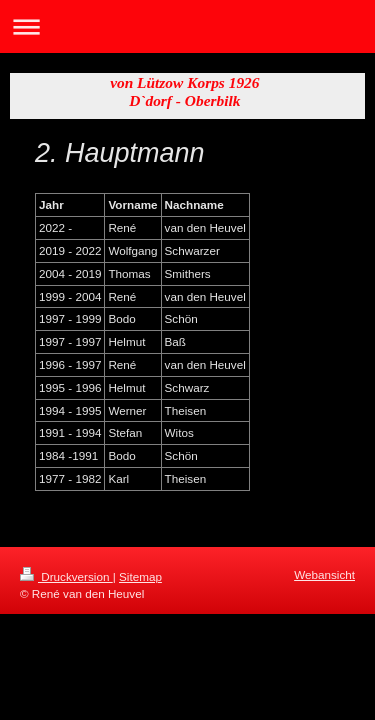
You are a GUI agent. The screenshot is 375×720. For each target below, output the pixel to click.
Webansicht (324, 574)
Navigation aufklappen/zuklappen (187, 26)
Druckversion (66, 576)
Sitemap (140, 576)
